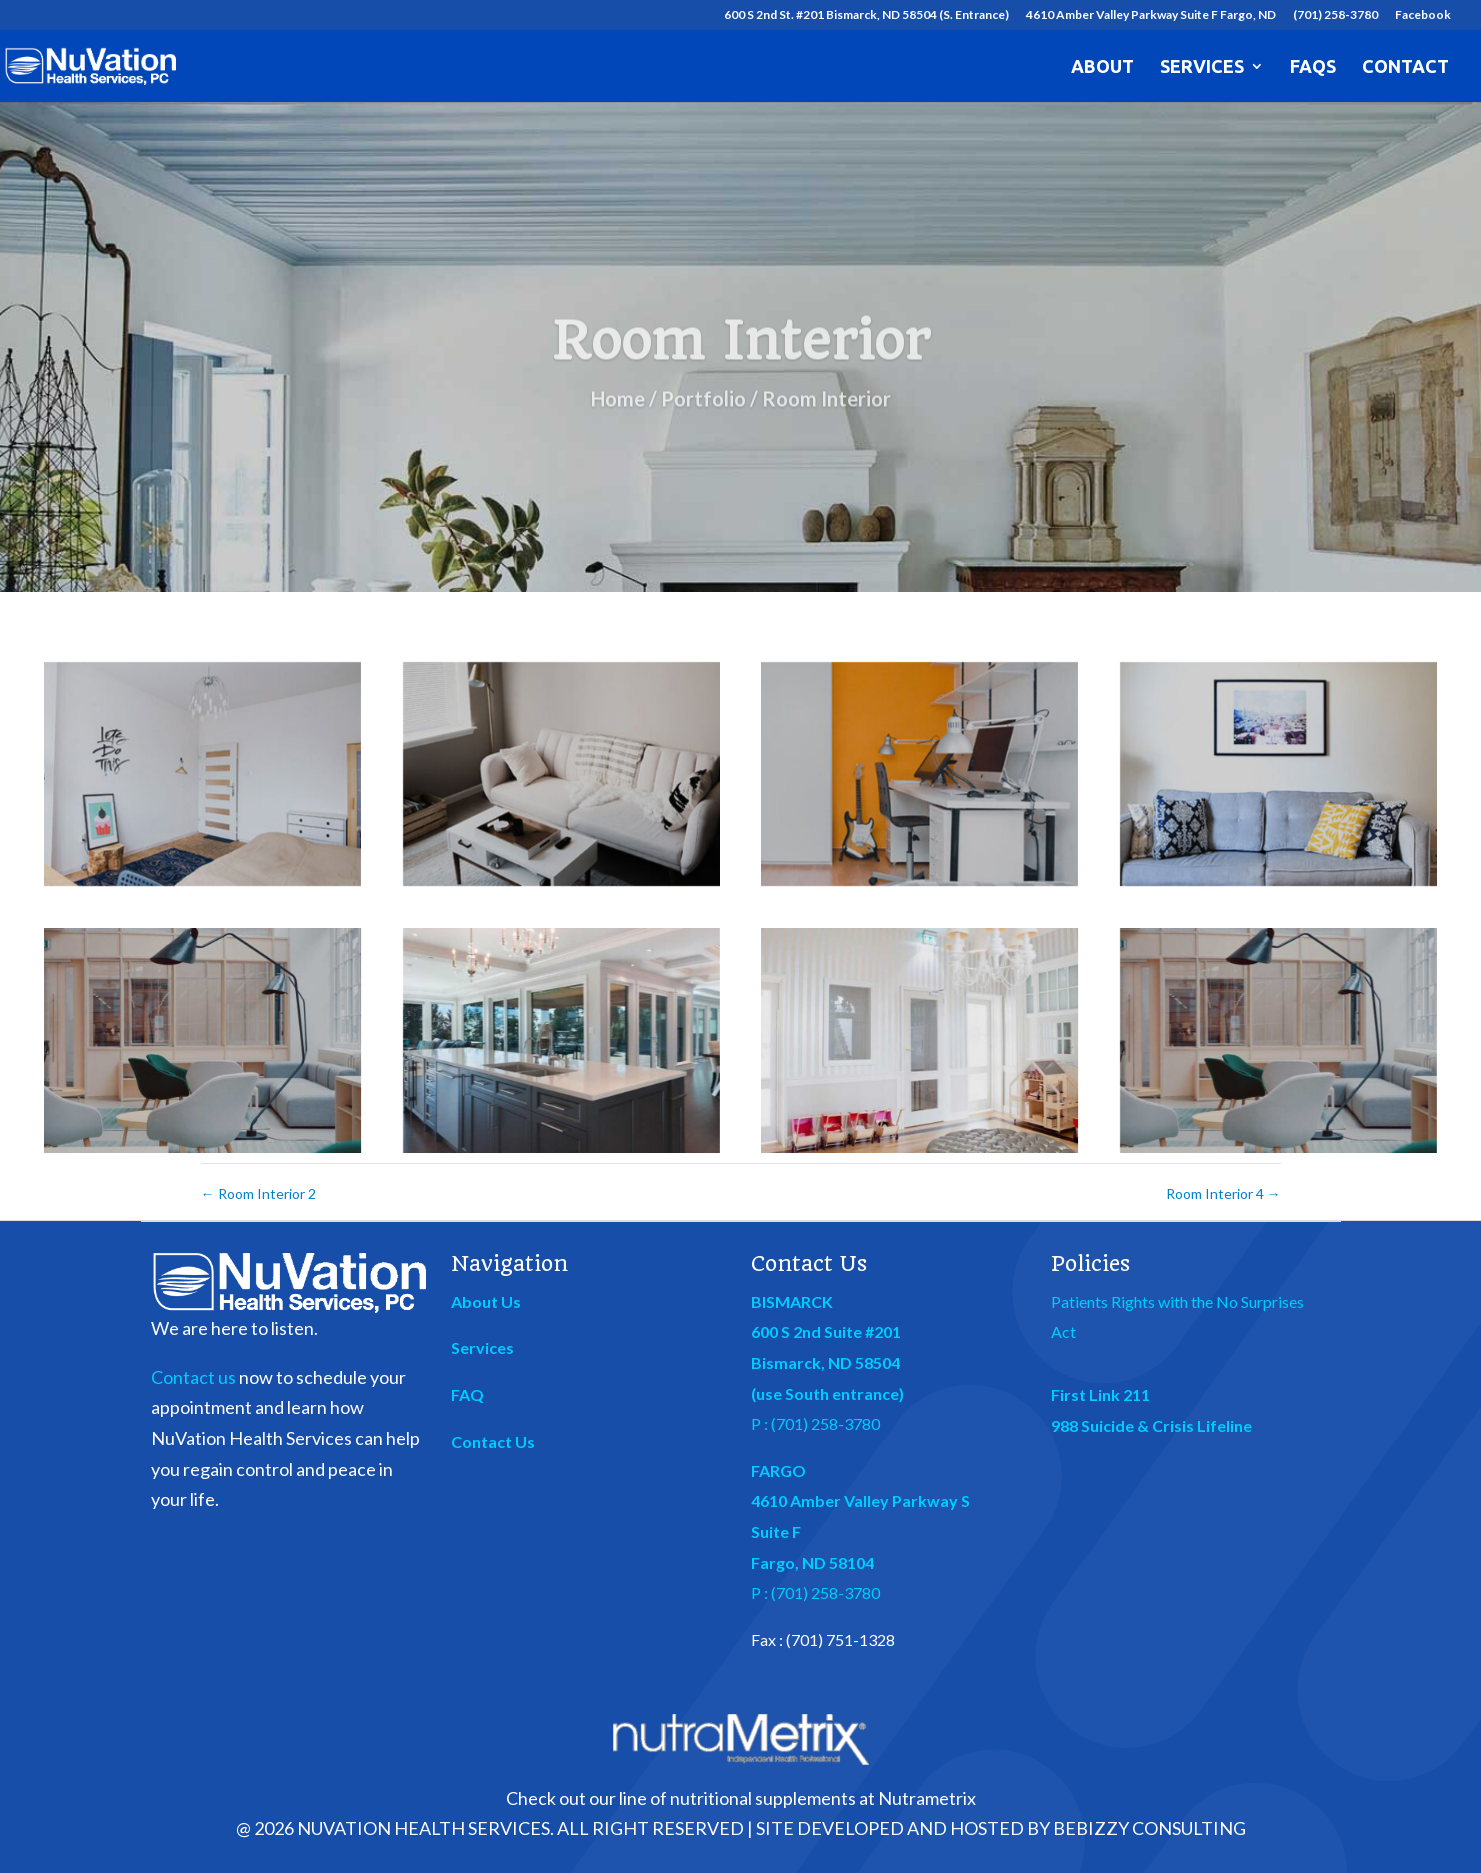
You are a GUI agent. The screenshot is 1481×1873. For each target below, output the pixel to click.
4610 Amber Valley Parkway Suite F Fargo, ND (1151, 15)
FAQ (467, 1394)
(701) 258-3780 (1335, 15)
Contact (1405, 67)
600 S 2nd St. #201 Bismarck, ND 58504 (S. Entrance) (866, 15)
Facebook (1423, 15)
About (1102, 67)
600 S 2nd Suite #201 (826, 1331)
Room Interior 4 (1223, 1193)
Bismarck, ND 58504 (825, 1362)
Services (1202, 67)
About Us (486, 1301)
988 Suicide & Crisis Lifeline (1151, 1425)
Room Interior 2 (258, 1193)
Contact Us (493, 1441)
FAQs (1313, 67)
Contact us (193, 1377)
